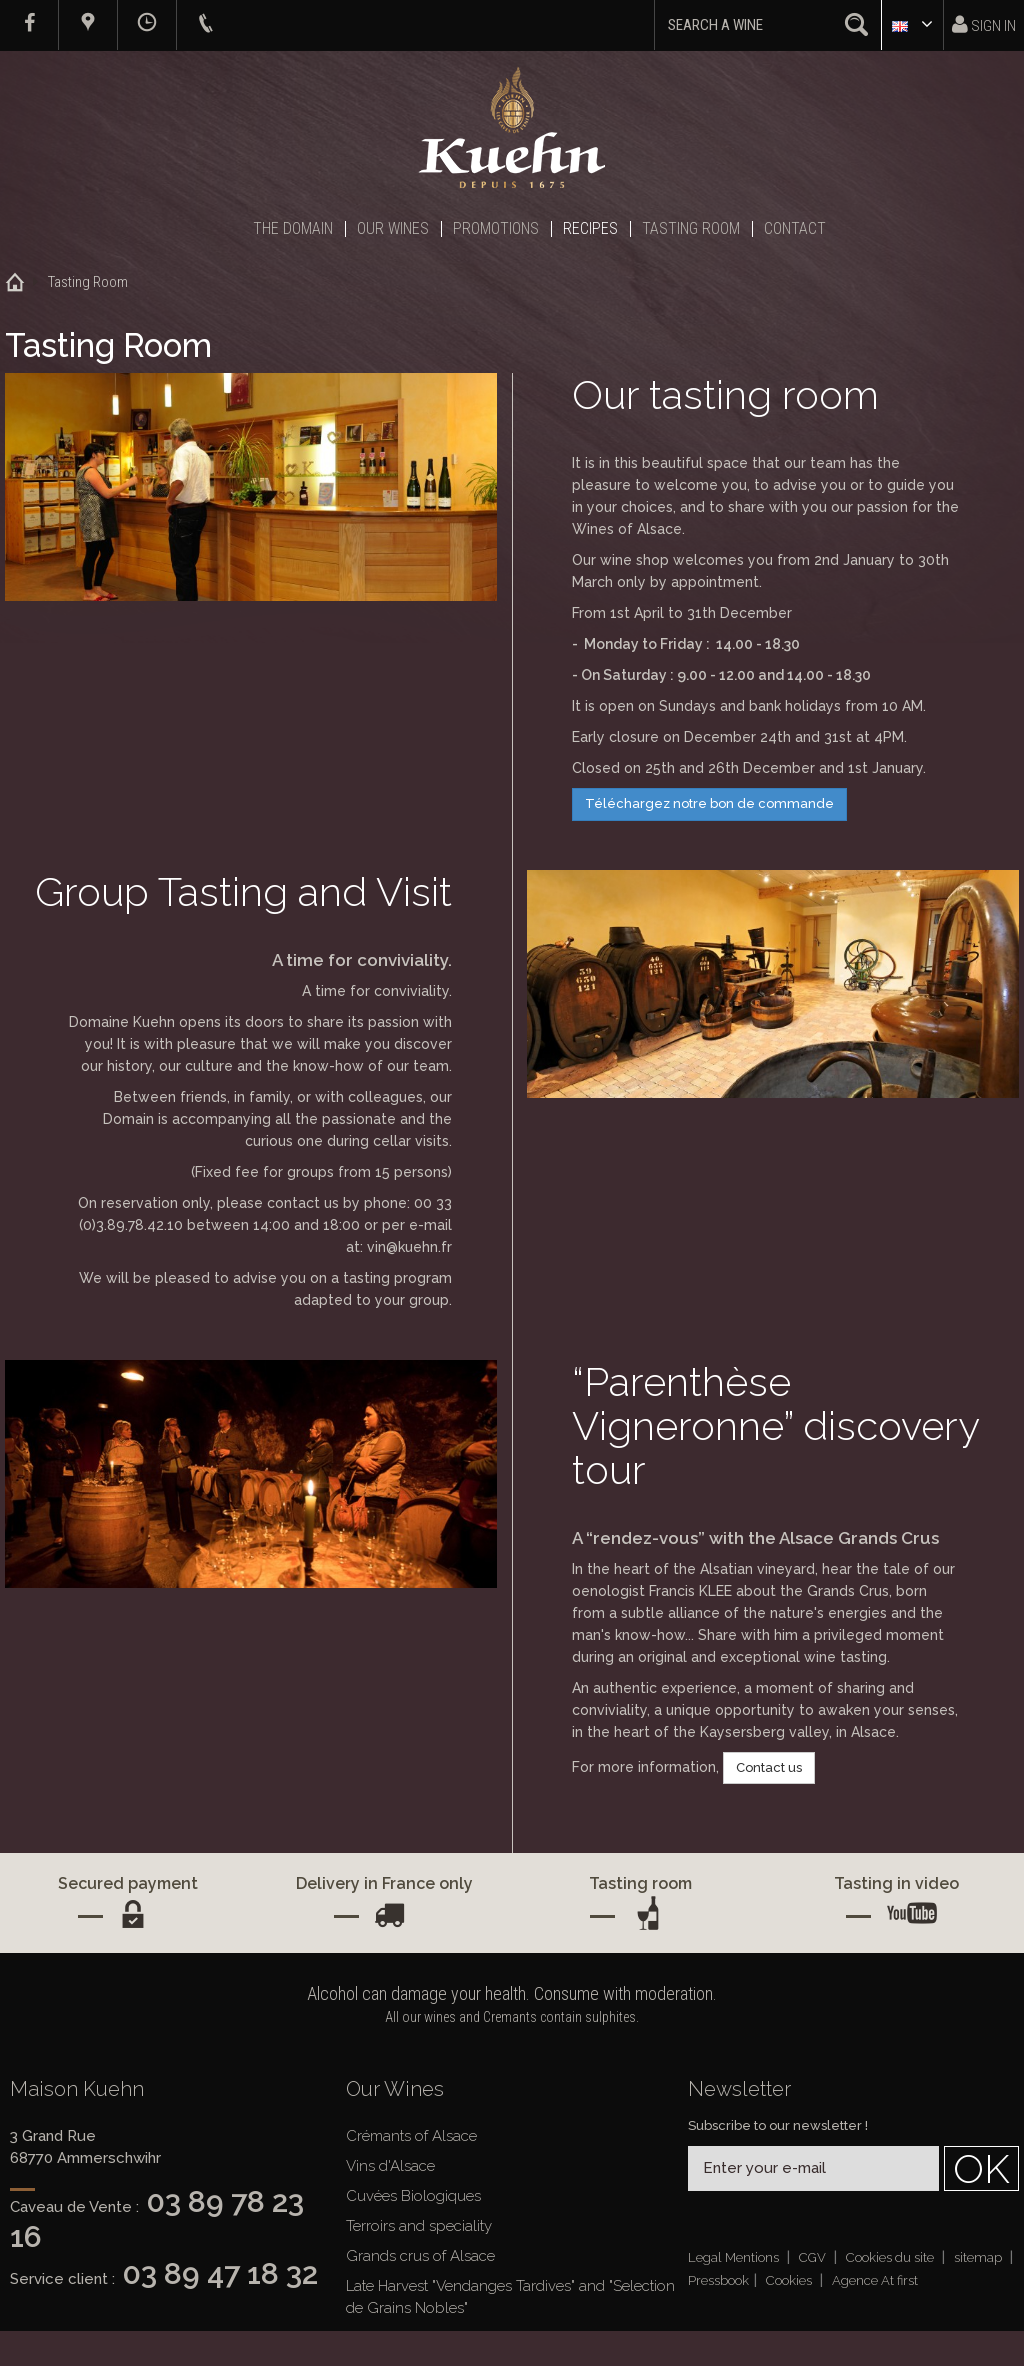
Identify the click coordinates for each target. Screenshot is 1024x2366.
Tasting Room (691, 228)
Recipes (590, 228)
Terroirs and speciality (419, 2226)
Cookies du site (891, 2257)
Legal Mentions (735, 2257)
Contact (795, 228)
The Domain (293, 228)
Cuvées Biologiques (413, 2196)
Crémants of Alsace (411, 2136)
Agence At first (875, 2280)
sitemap (979, 2257)
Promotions (496, 228)
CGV (814, 2257)
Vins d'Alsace (390, 2166)
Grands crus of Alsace (420, 2256)
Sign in (984, 24)
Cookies (790, 2280)
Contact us (769, 1767)
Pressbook (718, 2280)
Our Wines (393, 228)
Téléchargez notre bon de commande (709, 803)
